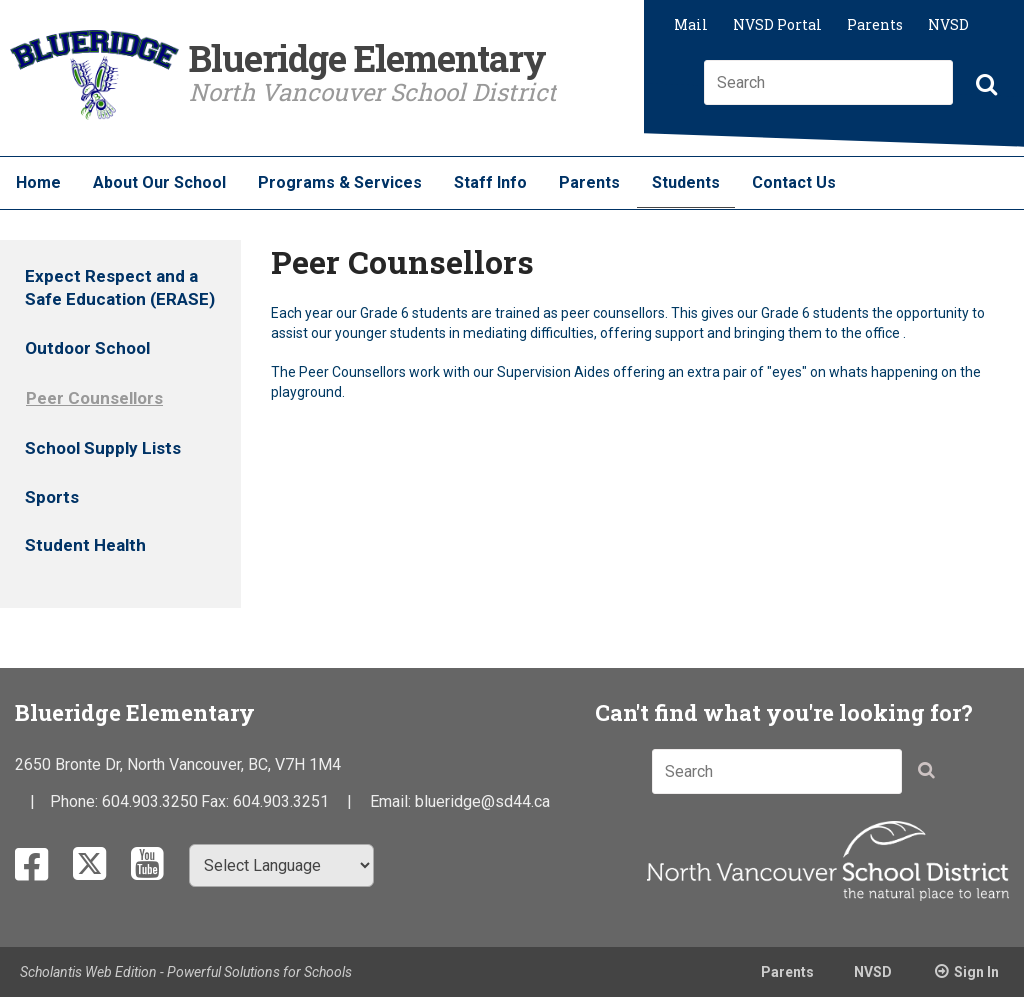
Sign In (976, 972)
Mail (691, 24)
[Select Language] (281, 865)
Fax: (217, 801)
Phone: (76, 801)
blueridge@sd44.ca (482, 801)
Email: (392, 801)
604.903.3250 (150, 801)
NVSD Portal (777, 24)
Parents (875, 24)
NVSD (948, 24)
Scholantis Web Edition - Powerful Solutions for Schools (186, 972)
